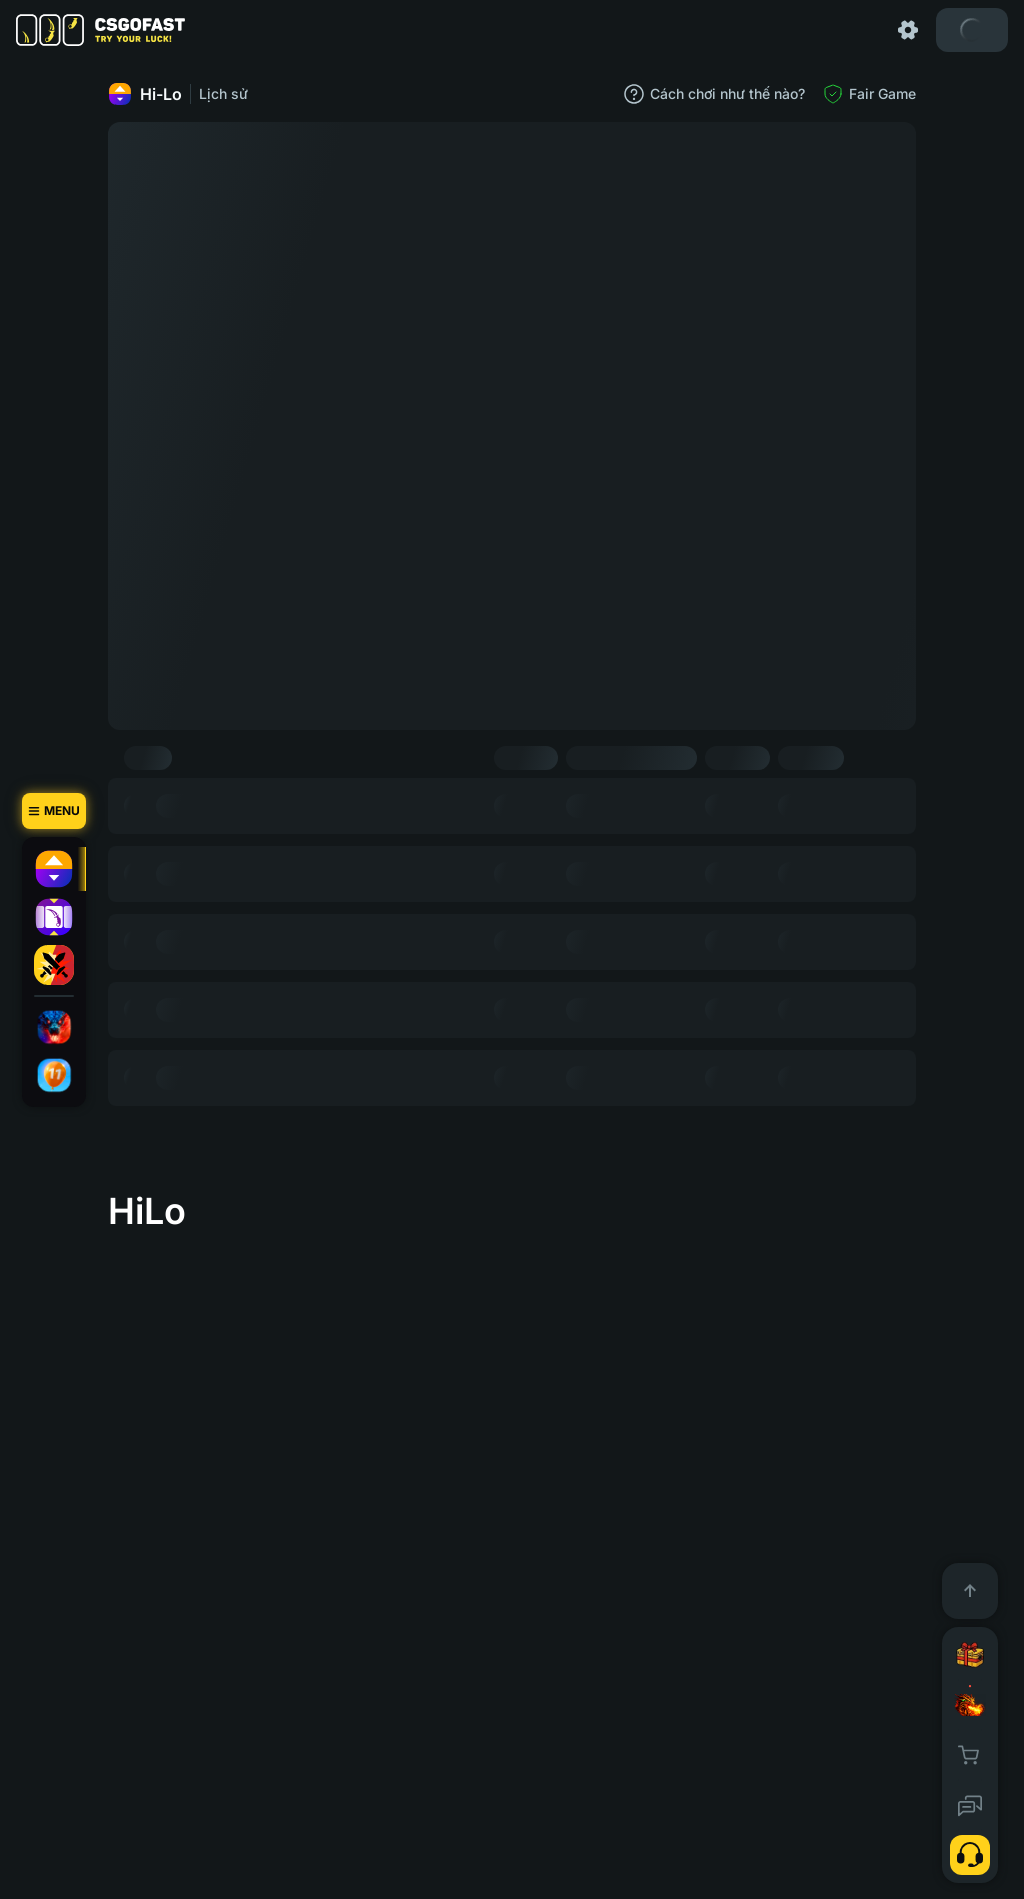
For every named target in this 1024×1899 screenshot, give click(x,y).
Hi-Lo (145, 94)
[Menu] (54, 811)
